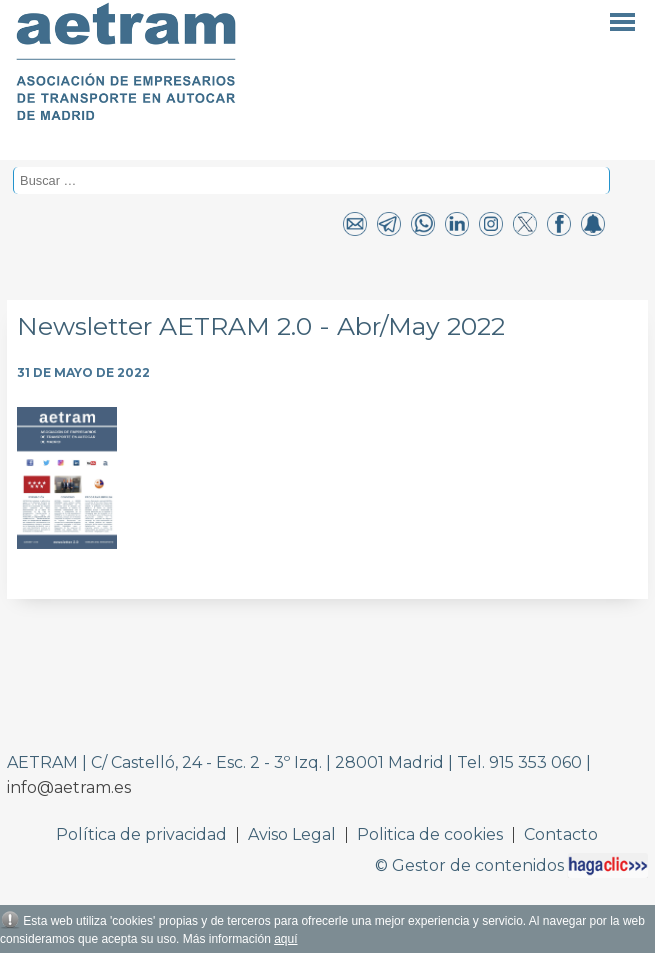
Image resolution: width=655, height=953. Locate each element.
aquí (285, 939)
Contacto (561, 835)
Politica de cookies (430, 835)
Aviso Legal (292, 835)
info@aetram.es (69, 787)
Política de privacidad (141, 835)
